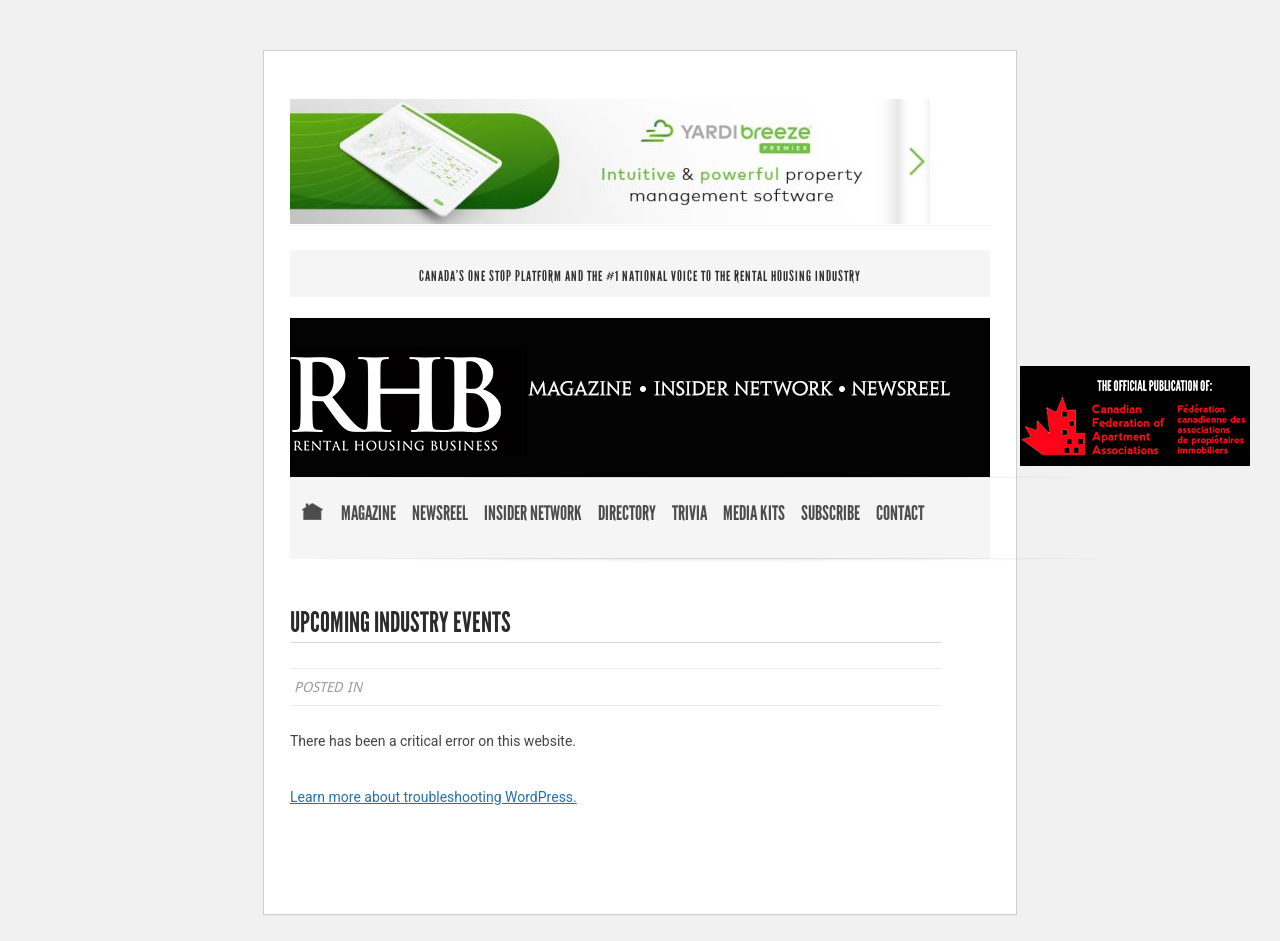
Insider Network (533, 514)
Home (312, 525)
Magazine (368, 514)
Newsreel (440, 514)
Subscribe (830, 514)
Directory (627, 514)
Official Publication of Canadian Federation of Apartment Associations (1135, 416)
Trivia (689, 514)
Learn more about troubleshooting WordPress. (433, 797)
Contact (900, 514)
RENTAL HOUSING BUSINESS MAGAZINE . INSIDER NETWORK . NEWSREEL (622, 402)
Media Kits (754, 514)
